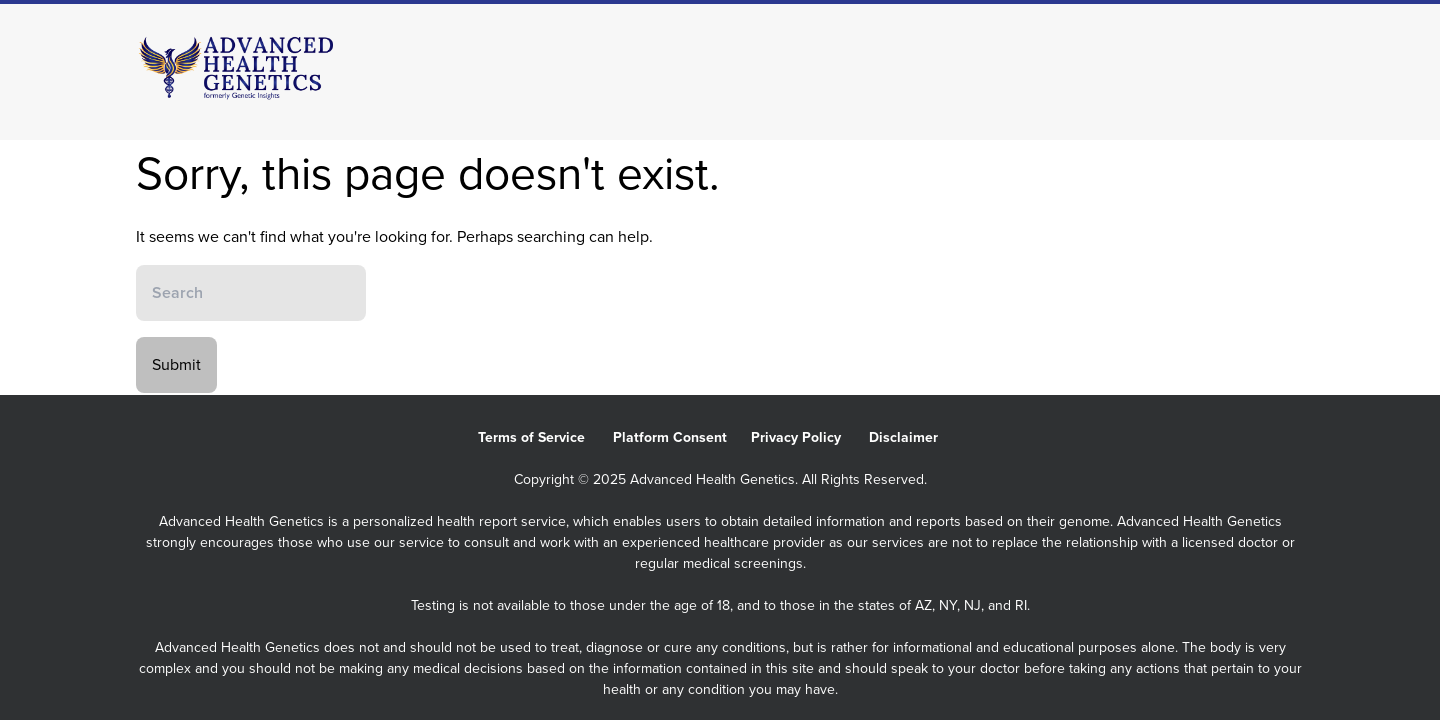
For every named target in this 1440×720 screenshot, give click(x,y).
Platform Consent (682, 437)
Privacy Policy (810, 437)
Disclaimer (915, 437)
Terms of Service (545, 437)
